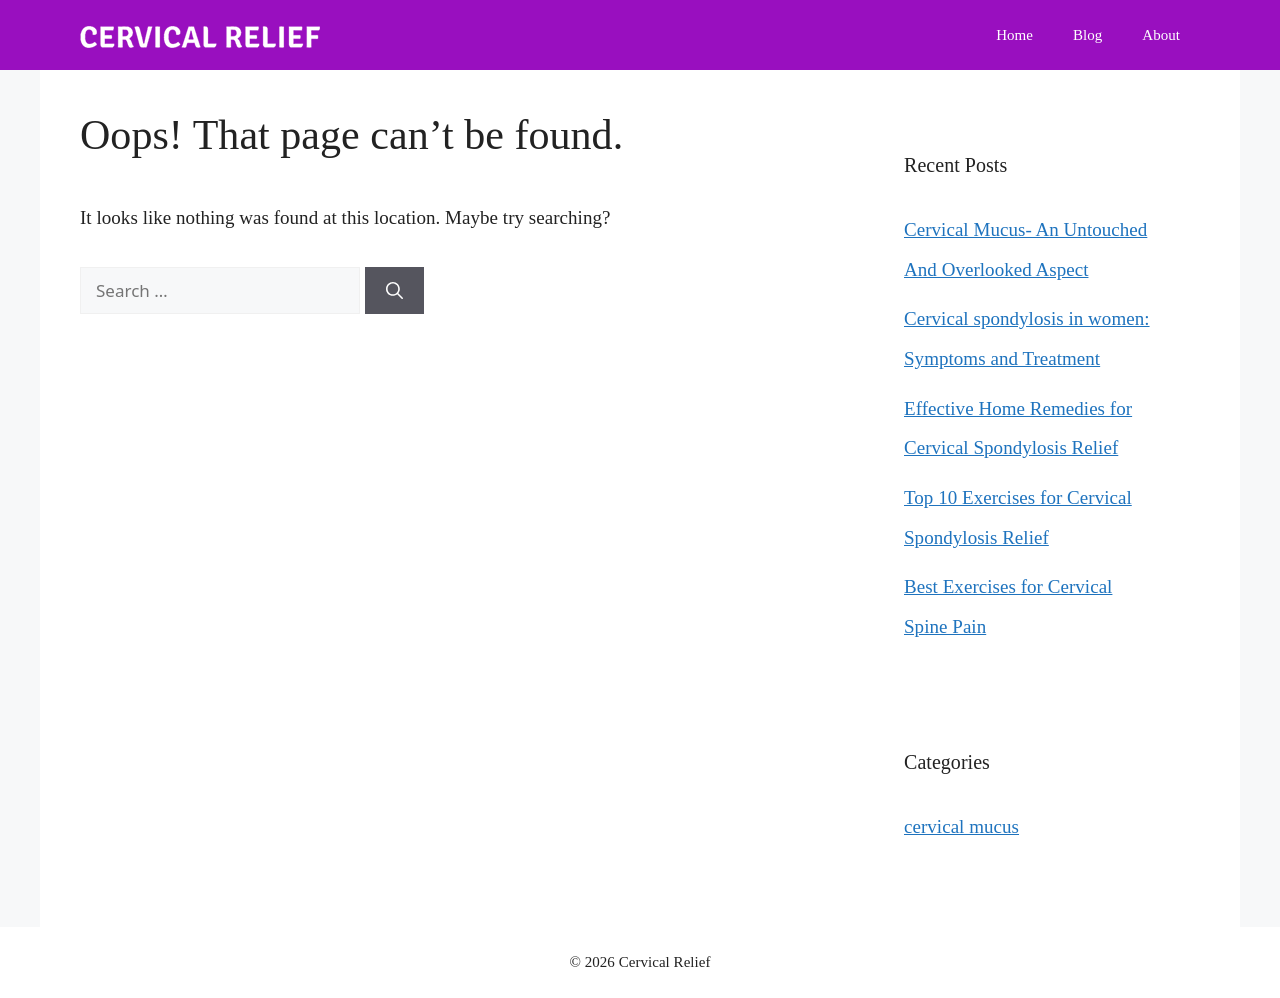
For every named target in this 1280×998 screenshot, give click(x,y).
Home (1014, 35)
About (1161, 35)
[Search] (394, 291)
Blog (1087, 35)
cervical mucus (961, 826)
